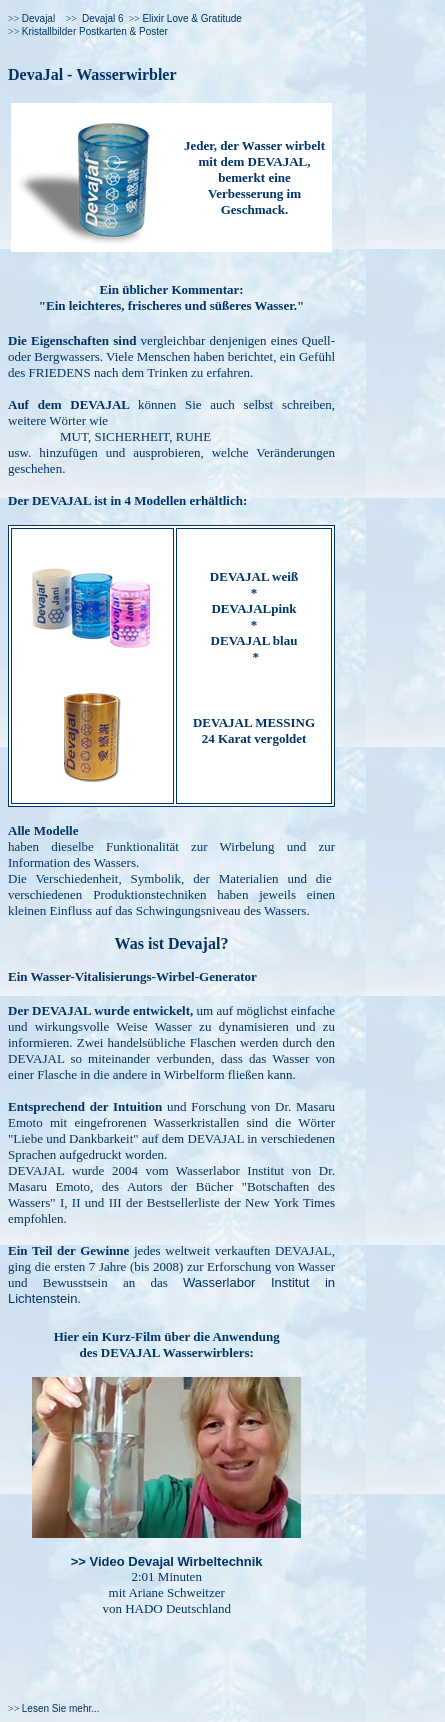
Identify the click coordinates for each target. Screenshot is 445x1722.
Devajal (38, 18)
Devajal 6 (103, 18)
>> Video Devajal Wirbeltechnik (167, 1561)
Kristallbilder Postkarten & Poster (95, 31)
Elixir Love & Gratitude (192, 18)
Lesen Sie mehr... (61, 1708)
